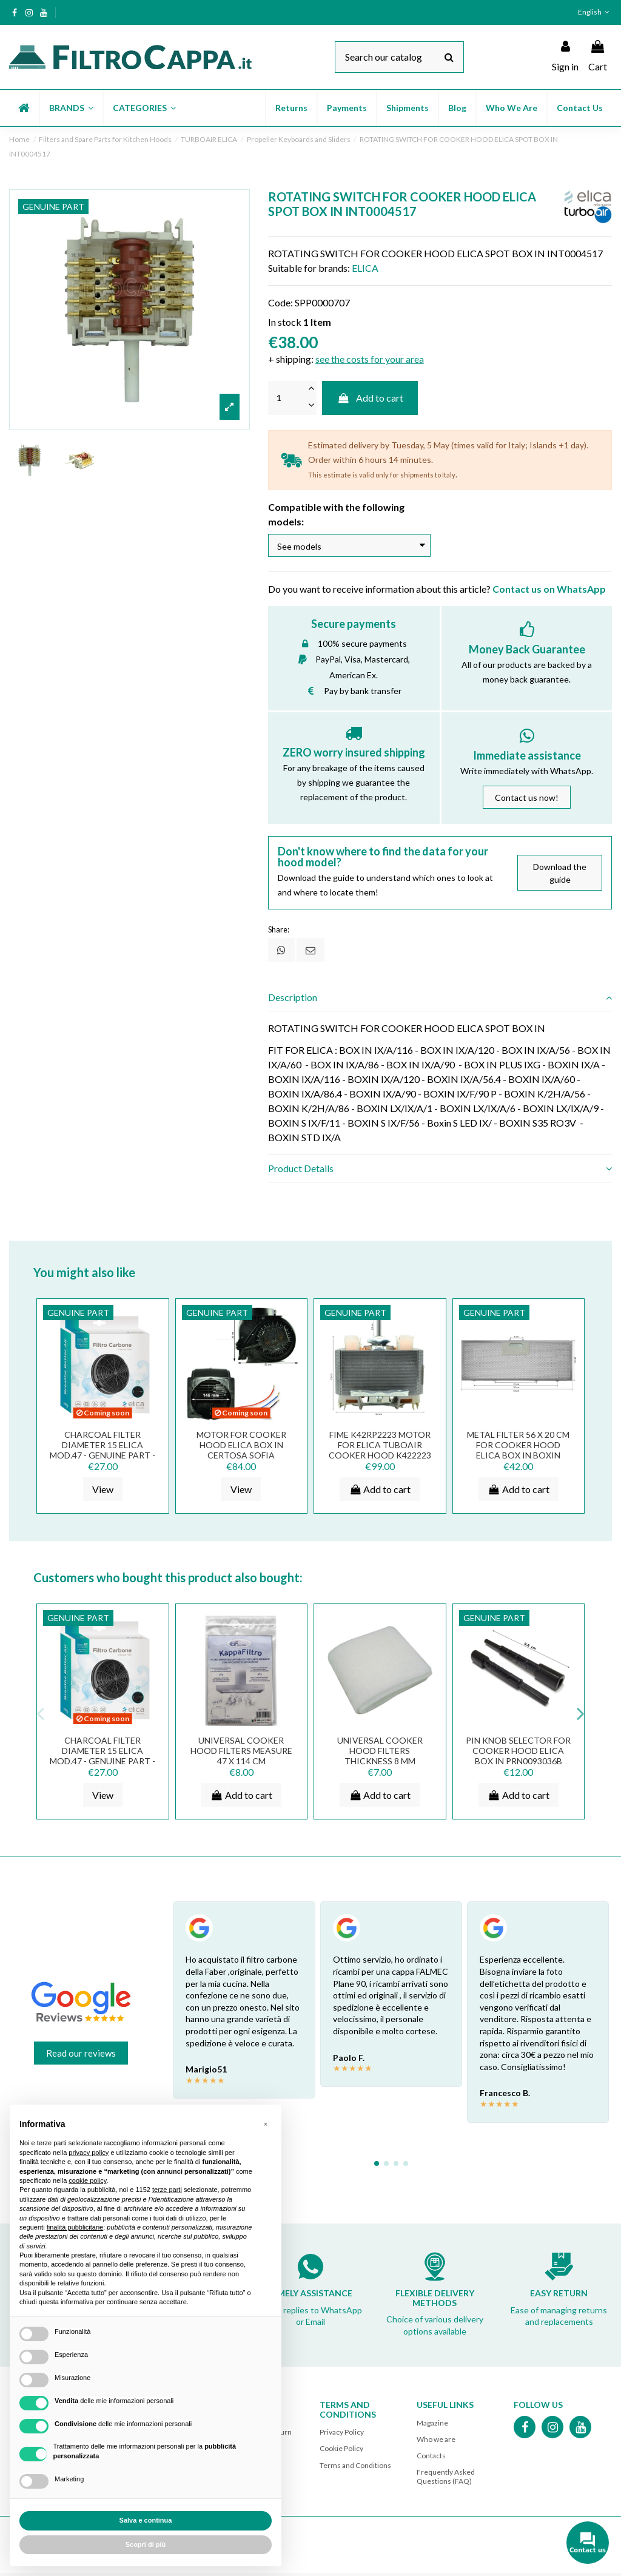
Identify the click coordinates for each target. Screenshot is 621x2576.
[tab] (440, 1000)
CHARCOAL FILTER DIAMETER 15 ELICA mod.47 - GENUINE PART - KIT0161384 (102, 1452)
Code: (280, 302)
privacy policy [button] (89, 2152)
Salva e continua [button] (145, 2520)
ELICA (365, 268)
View (102, 1492)
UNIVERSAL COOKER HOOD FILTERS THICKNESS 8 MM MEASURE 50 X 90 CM (380, 1758)
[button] (70, 108)
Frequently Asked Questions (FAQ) (446, 2479)
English (595, 11)
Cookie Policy (341, 2451)
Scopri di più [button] (146, 2544)
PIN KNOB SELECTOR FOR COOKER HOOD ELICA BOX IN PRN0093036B (518, 1753)
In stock (284, 322)
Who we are (436, 2442)
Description (440, 1000)
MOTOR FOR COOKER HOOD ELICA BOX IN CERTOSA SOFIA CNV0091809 (241, 1452)
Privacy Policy (342, 2434)
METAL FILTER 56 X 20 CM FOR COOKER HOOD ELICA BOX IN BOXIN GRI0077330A (518, 1452)
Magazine (432, 2425)
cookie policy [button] (87, 2180)
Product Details (440, 1171)
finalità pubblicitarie (75, 2227)
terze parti (167, 2189)
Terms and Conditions (355, 2467)
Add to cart (370, 397)
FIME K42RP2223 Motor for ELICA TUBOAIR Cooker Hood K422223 (380, 1447)
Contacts (431, 2458)
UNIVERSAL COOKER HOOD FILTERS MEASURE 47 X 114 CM (241, 1753)
